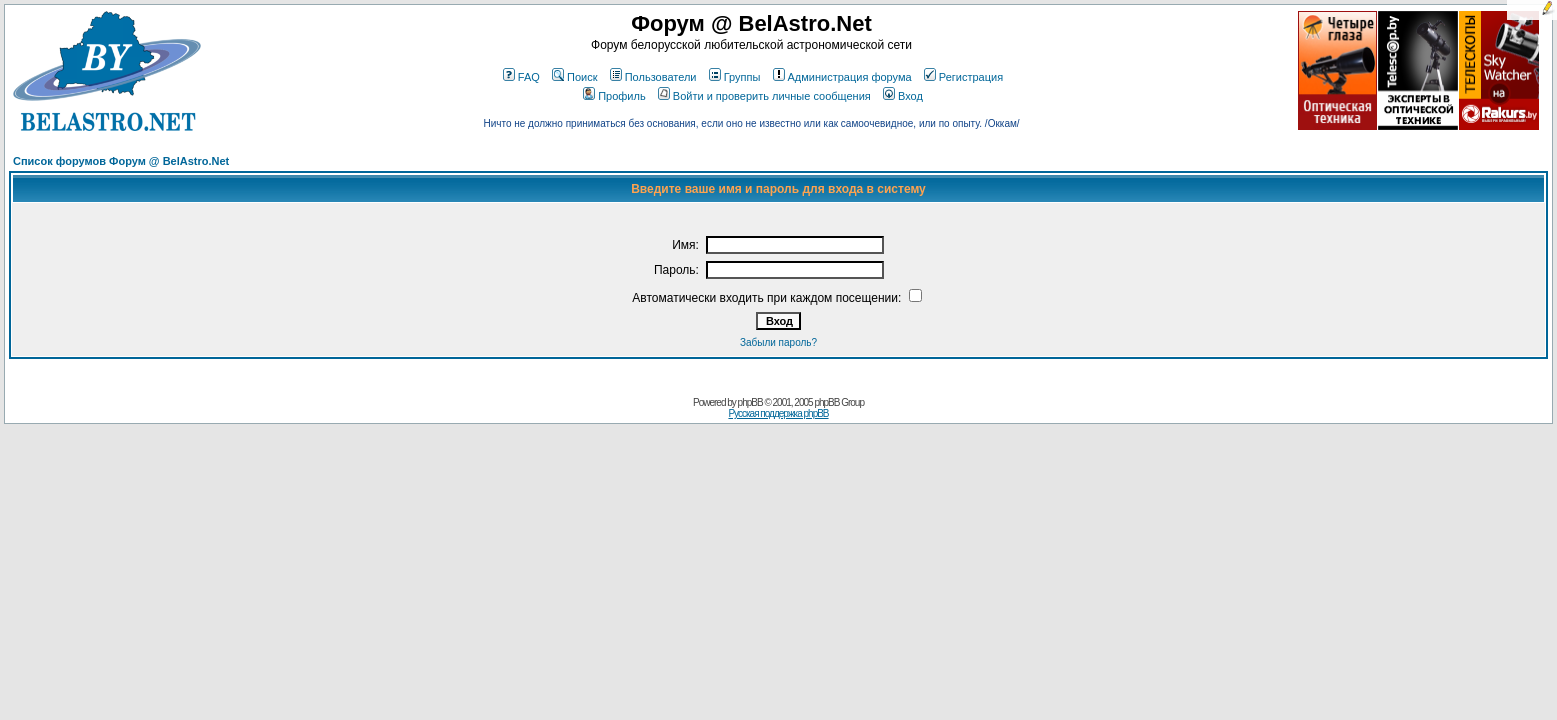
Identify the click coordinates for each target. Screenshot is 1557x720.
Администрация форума (842, 77)
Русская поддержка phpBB (778, 413)
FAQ (521, 77)
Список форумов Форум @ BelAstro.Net (121, 161)
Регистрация (963, 77)
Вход (903, 96)
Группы (735, 77)
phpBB (750, 402)
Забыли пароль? (778, 342)
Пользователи (653, 77)
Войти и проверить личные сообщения (764, 96)
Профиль (614, 96)
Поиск (574, 77)
